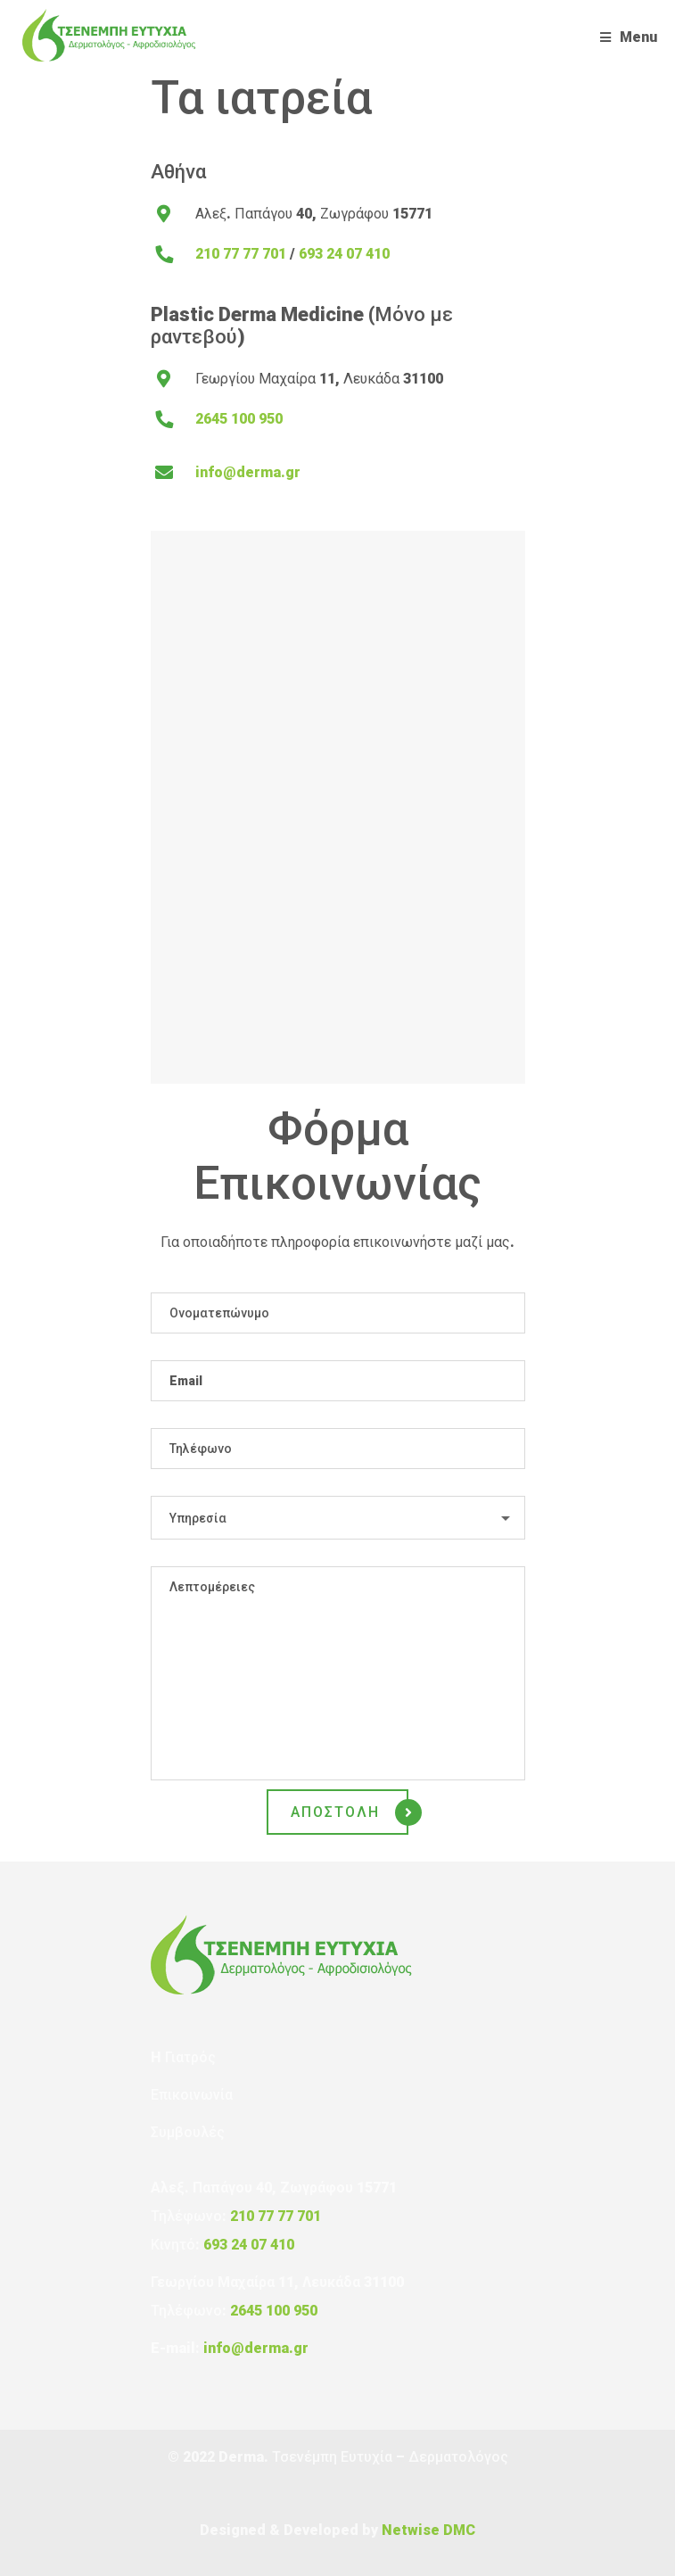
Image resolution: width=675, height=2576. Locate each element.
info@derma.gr (247, 472)
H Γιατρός (183, 2057)
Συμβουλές (188, 2132)
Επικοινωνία (192, 2094)
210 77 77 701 (240, 253)
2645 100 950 (239, 418)
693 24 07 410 (344, 253)
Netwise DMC (428, 2530)
